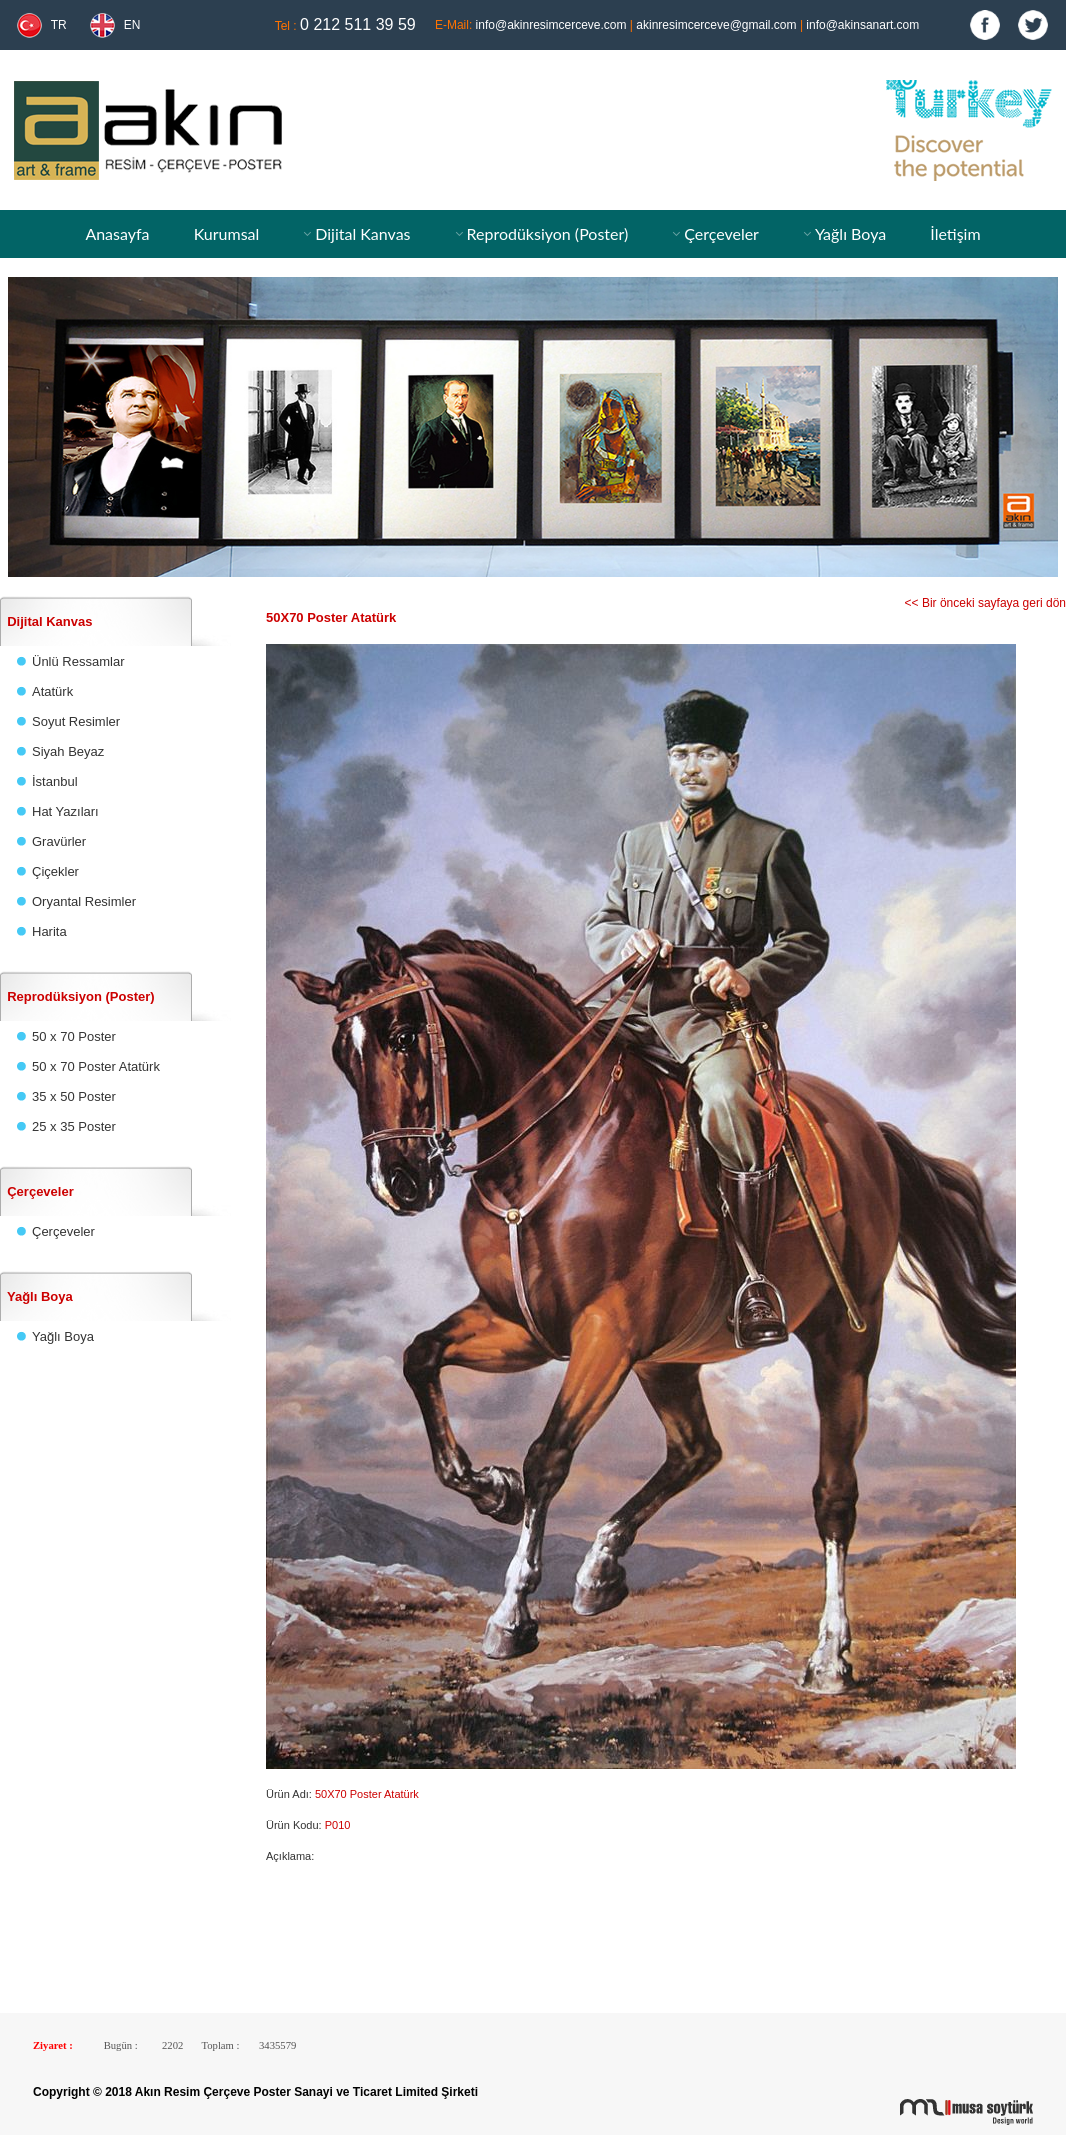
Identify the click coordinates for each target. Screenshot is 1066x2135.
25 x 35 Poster (74, 1126)
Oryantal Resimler (84, 901)
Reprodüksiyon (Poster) (547, 233)
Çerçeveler (721, 233)
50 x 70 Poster (74, 1036)
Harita (49, 931)
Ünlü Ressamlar (78, 661)
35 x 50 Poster (74, 1096)
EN (132, 25)
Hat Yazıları (65, 811)
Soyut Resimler (76, 721)
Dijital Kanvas (362, 233)
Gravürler (59, 841)
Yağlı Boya (850, 233)
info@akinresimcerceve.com (551, 25)
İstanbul (55, 781)
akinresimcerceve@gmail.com (716, 25)
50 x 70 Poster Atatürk (96, 1066)
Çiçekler (55, 871)
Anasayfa (117, 233)
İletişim (955, 233)
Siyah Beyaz (68, 751)
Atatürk (52, 691)
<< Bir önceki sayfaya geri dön (985, 603)
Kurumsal (227, 233)
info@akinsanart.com (862, 25)
